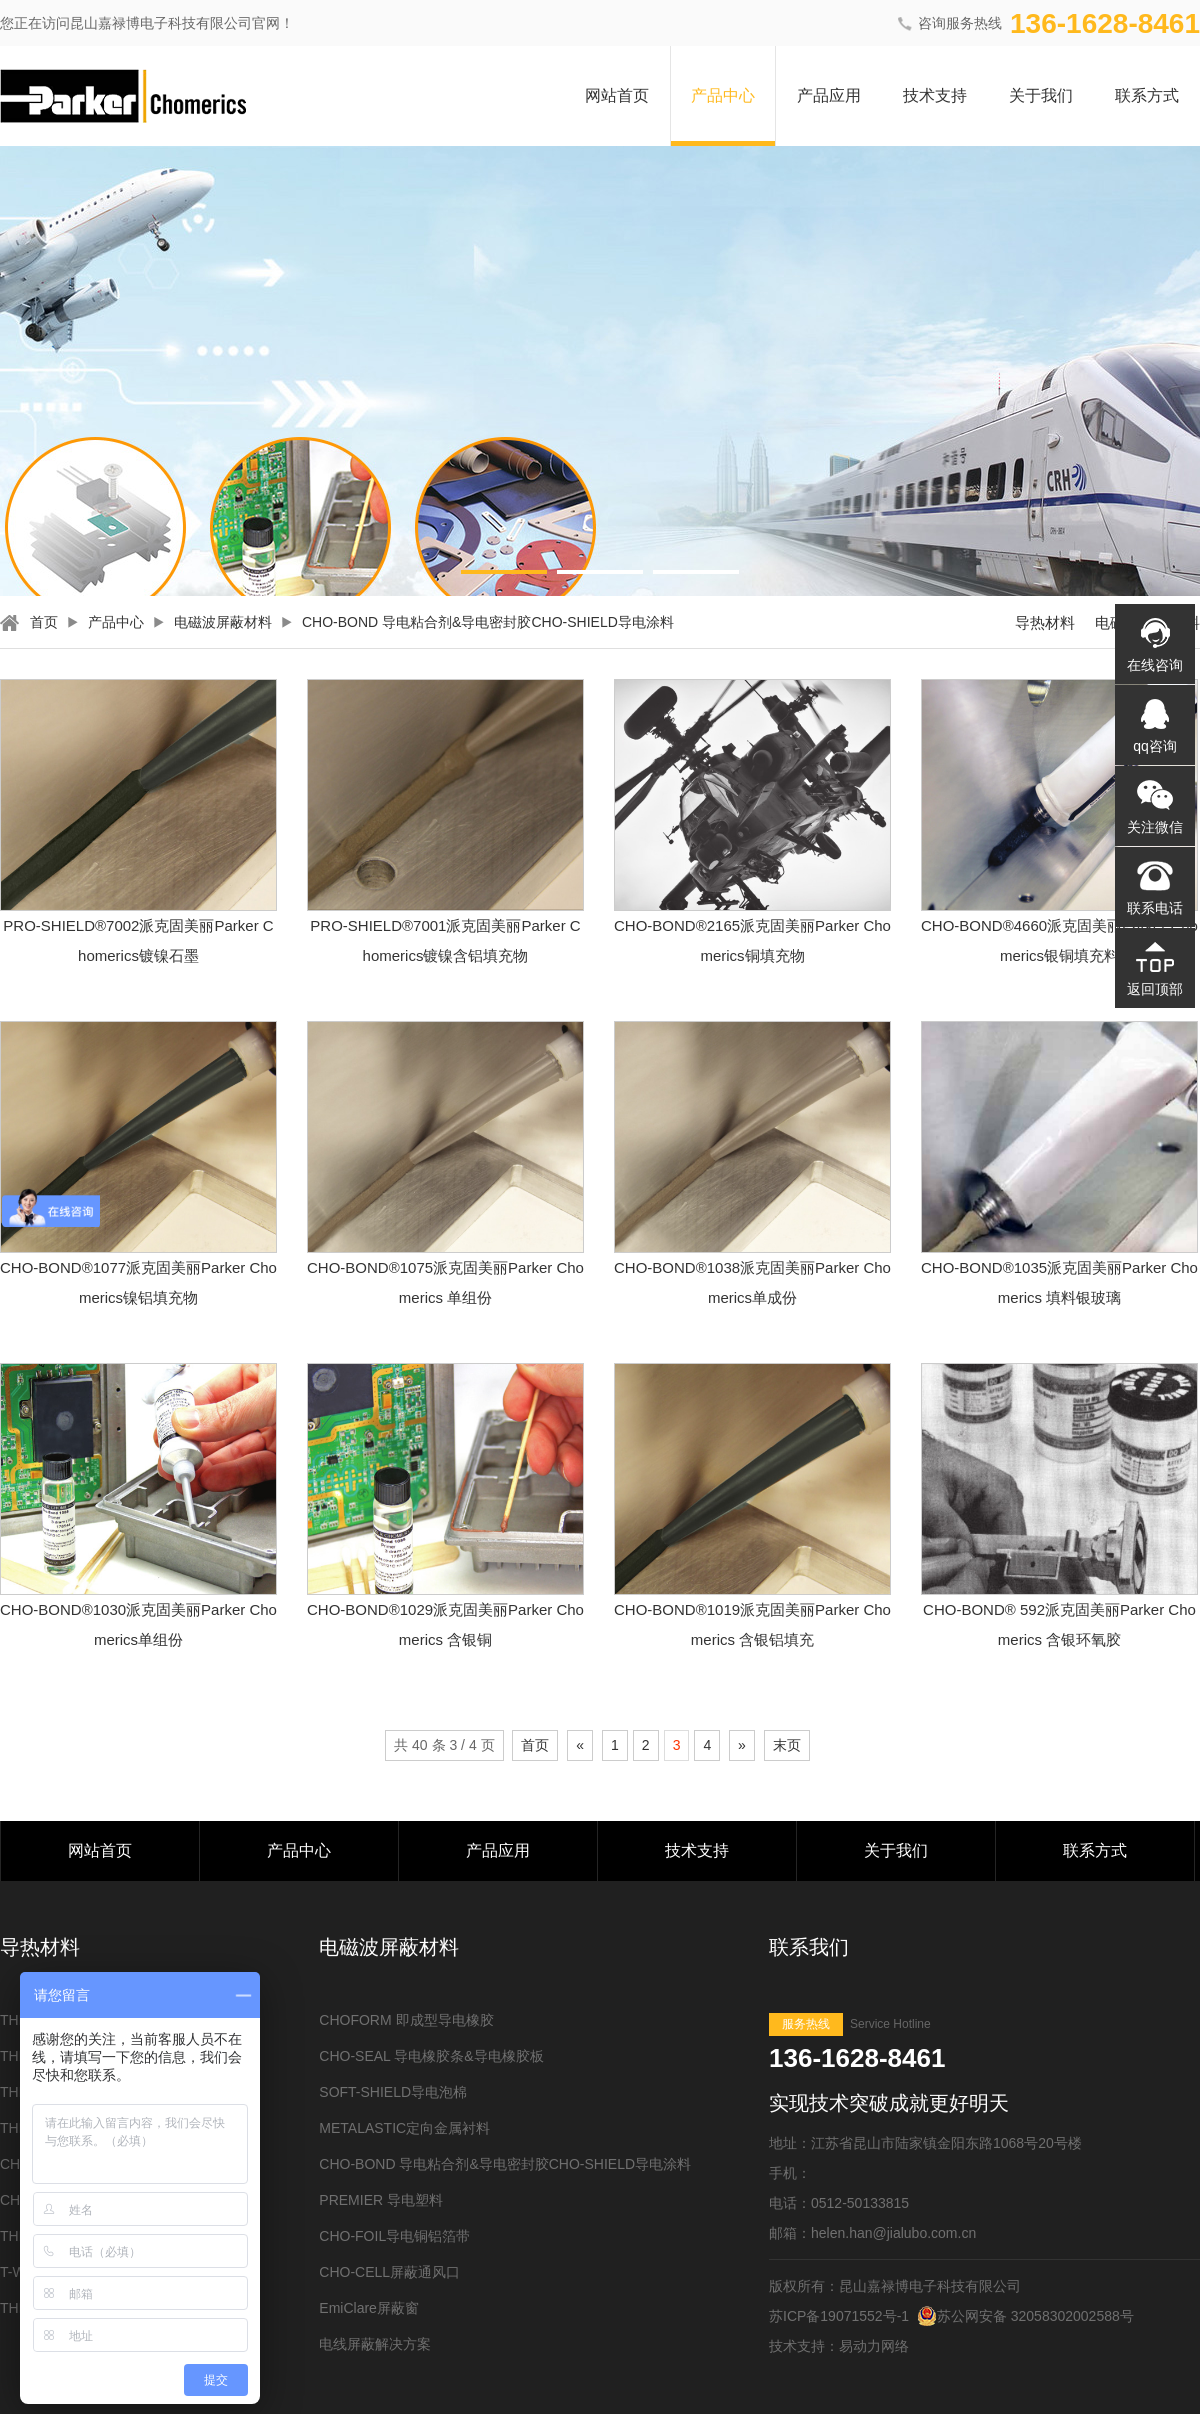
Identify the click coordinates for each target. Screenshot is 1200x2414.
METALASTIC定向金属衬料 (404, 2128)
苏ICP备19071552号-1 (839, 2316)
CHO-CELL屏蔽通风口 (389, 2272)
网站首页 (617, 95)
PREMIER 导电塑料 (381, 2200)
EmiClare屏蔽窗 (369, 2308)
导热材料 (1045, 622)
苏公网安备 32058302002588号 (1025, 2316)
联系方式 (1147, 95)
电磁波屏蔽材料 (223, 622)
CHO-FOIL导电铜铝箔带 (394, 2236)
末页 (787, 1745)
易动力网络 (874, 2346)
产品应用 (829, 95)
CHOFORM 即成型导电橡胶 (406, 2020)
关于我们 (1041, 95)
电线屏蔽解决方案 (375, 2344)
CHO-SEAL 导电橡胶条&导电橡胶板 (431, 2056)
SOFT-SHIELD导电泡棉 (393, 2092)
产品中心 (723, 95)
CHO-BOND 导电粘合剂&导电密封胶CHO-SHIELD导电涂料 (488, 622)
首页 (44, 622)
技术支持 (935, 95)
